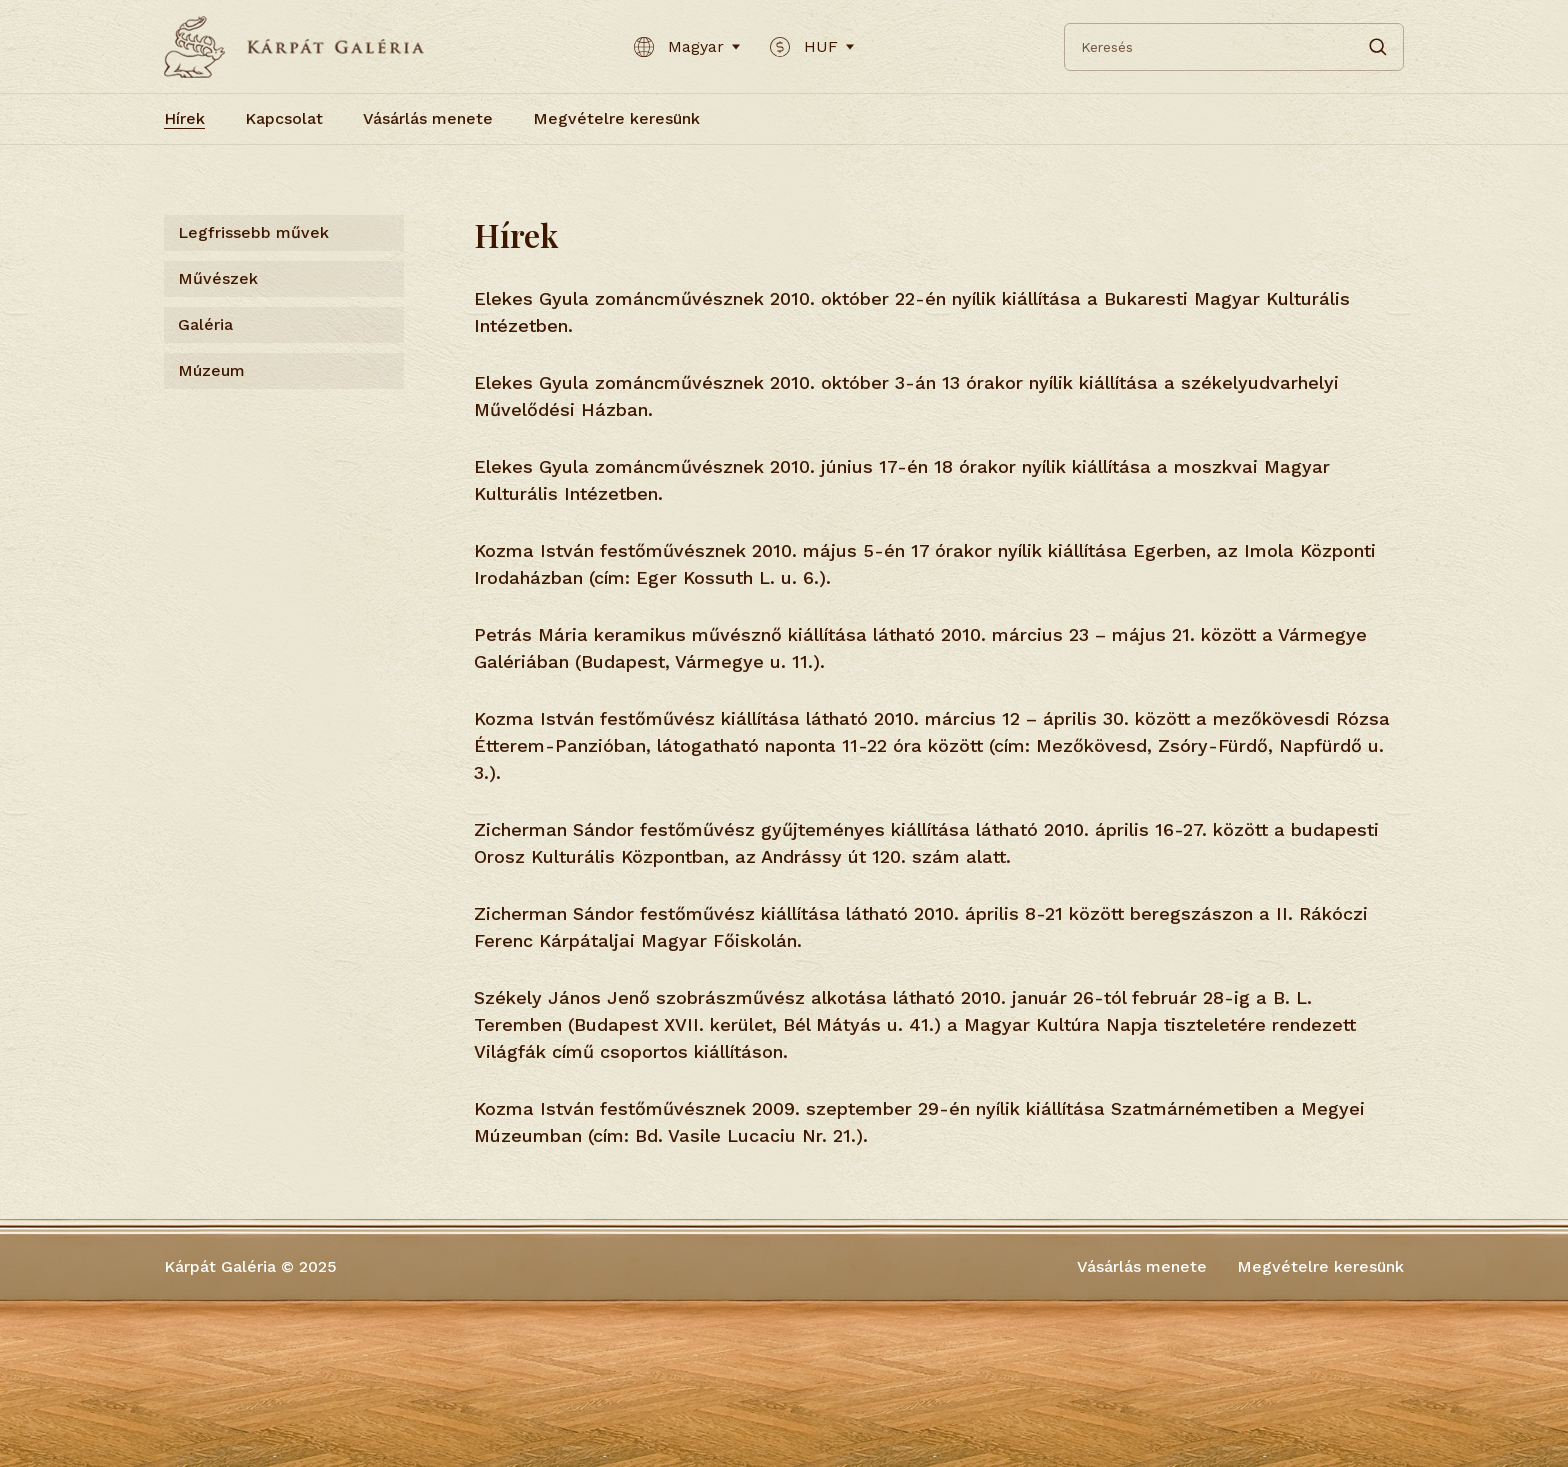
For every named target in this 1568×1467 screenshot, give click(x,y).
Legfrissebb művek (253, 232)
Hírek (184, 118)
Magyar (687, 47)
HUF (812, 47)
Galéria (205, 324)
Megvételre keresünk (616, 118)
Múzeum (211, 370)
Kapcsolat (284, 118)
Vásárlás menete (428, 118)
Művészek (218, 278)
